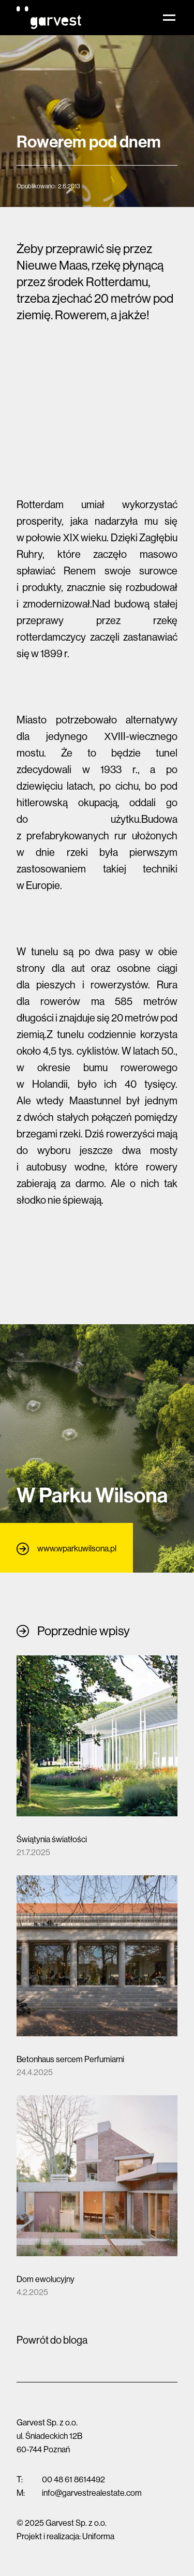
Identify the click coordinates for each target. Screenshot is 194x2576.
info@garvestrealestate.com (92, 2493)
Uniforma (98, 2536)
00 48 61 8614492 (73, 2479)
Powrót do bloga (52, 2339)
